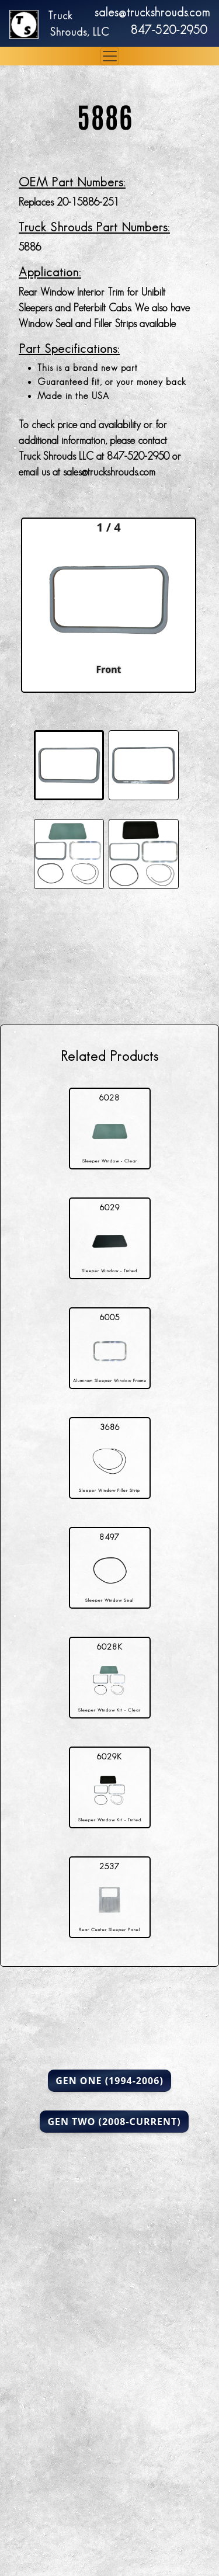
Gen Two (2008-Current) (113, 2121)
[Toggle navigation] (109, 56)
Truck (60, 16)
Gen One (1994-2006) (109, 2080)
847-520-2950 (169, 29)
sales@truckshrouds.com (152, 12)
